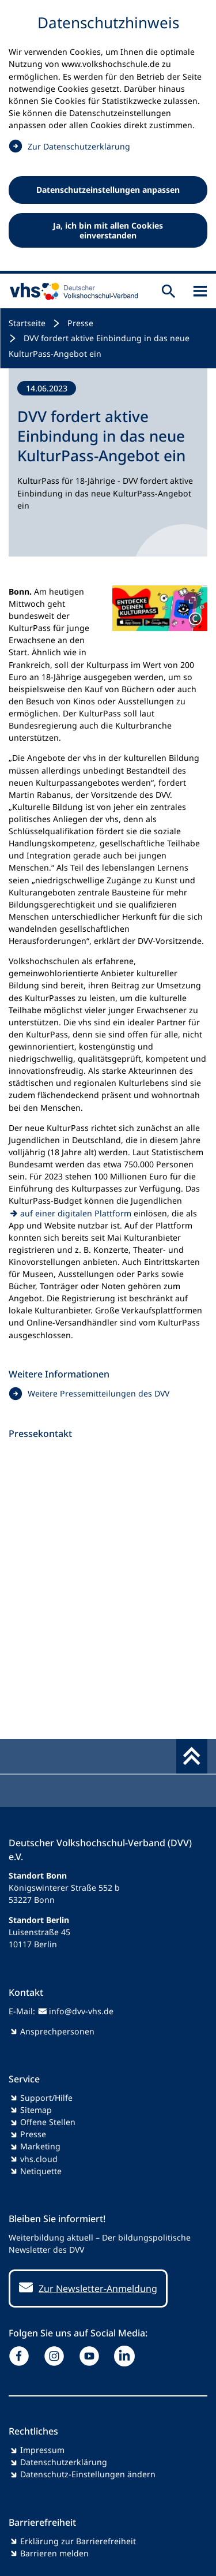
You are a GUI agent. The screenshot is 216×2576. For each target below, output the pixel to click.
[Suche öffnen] (168, 291)
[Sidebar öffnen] (200, 291)
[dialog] (108, 137)
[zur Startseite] (71, 291)
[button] (159, 608)
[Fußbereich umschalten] (191, 1756)
